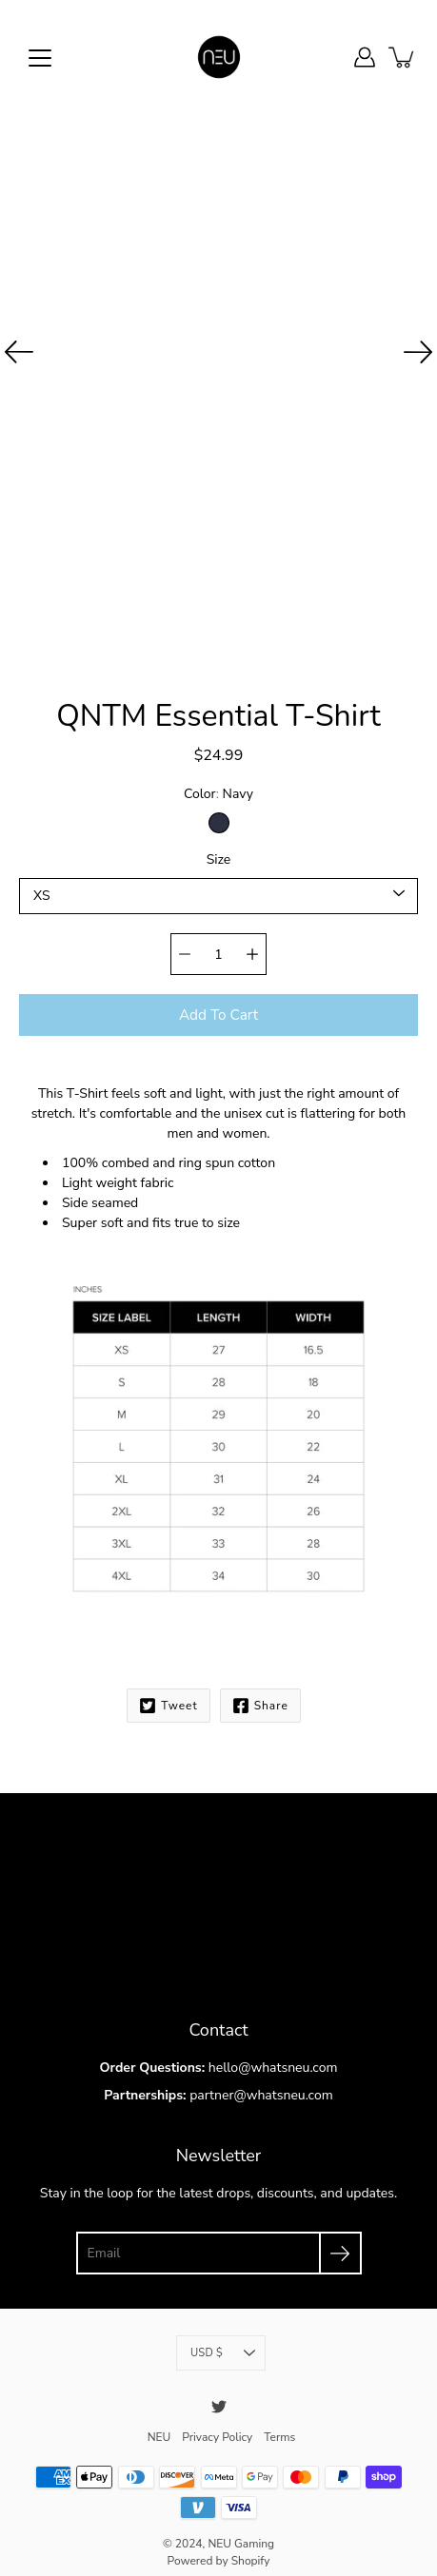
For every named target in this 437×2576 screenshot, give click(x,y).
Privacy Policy (217, 2424)
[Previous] (19, 352)
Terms (280, 2424)
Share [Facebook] (259, 1696)
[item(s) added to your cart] (402, 57)
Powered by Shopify (218, 2548)
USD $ (222, 2342)
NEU (158, 2424)
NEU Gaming (240, 2531)
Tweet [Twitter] (167, 1696)
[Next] (418, 352)
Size (218, 851)
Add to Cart (218, 1005)
